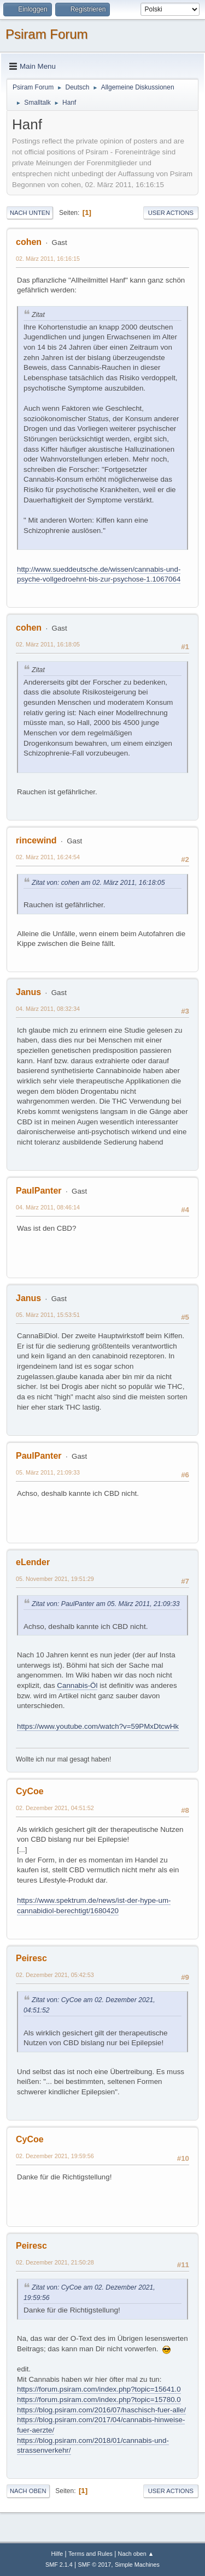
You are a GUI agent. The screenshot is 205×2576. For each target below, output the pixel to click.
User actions (171, 212)
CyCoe (30, 1791)
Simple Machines (137, 2564)
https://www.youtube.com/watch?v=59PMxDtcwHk (98, 1726)
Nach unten (30, 212)
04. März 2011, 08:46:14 (48, 1207)
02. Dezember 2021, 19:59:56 (55, 2156)
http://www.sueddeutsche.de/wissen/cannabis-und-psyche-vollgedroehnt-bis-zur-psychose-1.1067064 (98, 574)
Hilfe (57, 2553)
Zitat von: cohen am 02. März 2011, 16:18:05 (98, 882)
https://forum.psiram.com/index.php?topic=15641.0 (99, 2389)
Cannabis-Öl (77, 1685)
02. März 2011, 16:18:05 (48, 644)
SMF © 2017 (95, 2564)
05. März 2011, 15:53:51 (48, 1314)
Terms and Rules (90, 2553)
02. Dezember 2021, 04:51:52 (55, 1808)
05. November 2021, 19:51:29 (55, 1578)
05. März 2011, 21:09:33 (48, 1472)
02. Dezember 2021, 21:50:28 (55, 2262)
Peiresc (31, 1958)
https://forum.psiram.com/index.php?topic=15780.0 (99, 2399)
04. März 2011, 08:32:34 (48, 1008)
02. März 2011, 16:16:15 (48, 258)
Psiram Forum (46, 34)
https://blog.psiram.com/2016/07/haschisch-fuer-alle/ (101, 2410)
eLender (33, 1562)
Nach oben (28, 2491)
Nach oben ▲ (136, 2553)
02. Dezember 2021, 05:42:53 (55, 1975)
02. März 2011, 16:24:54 (48, 857)
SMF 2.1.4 (59, 2564)
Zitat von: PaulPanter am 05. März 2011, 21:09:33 (106, 1604)
